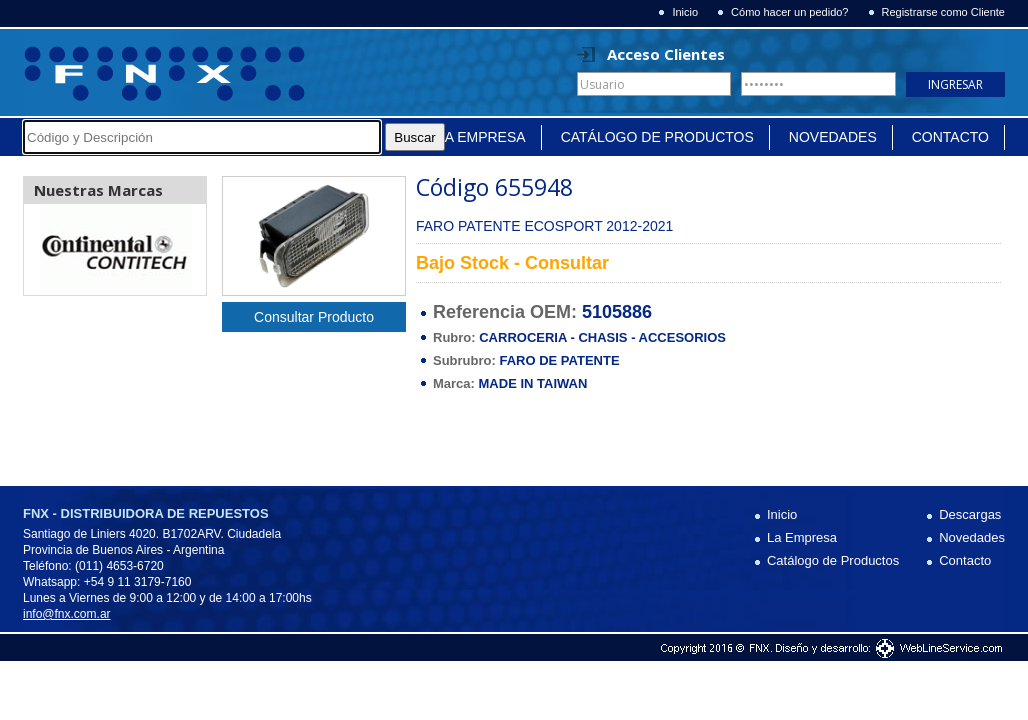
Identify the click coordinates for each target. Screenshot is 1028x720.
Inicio (685, 12)
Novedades (833, 137)
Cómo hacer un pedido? (789, 12)
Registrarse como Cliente (944, 12)
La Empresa (481, 137)
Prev (50, 250)
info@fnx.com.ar (67, 614)
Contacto (950, 137)
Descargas (970, 514)
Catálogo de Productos (657, 137)
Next (180, 250)
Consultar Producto (314, 317)
